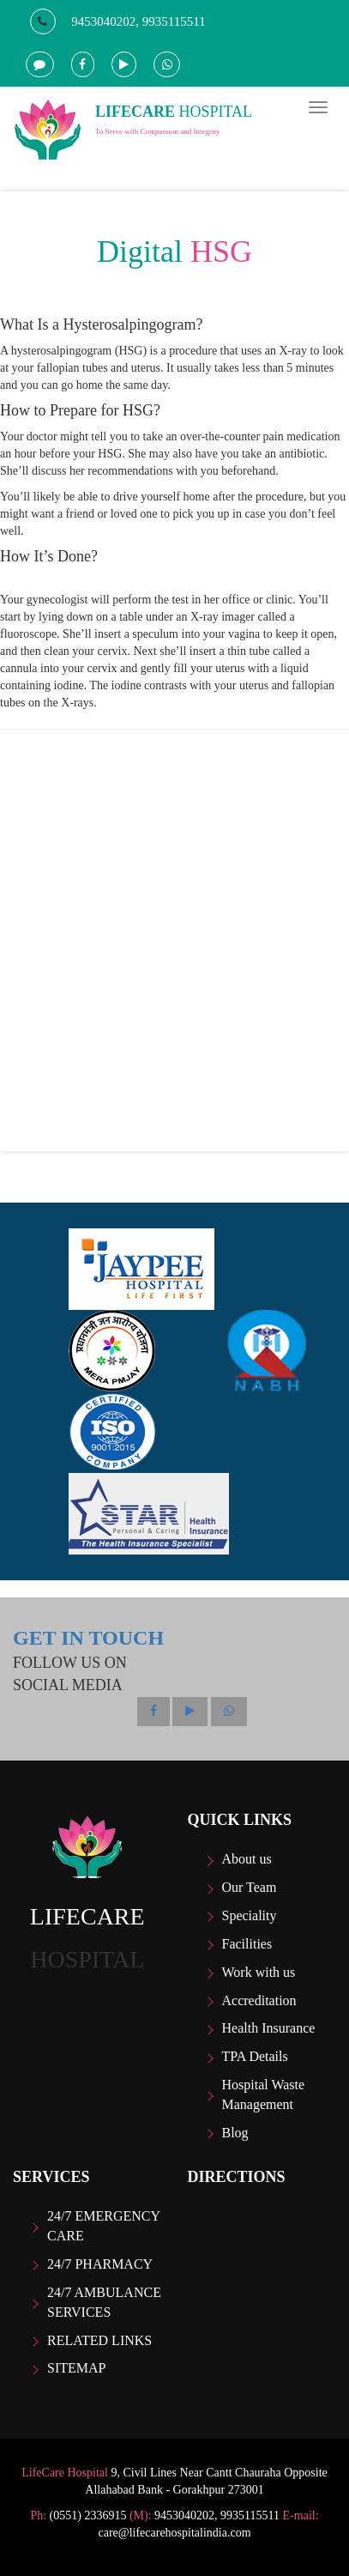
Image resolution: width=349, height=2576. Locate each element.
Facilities (247, 1944)
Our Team (249, 1887)
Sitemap (76, 2368)
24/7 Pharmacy (100, 2264)
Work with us (259, 1972)
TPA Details (255, 2056)
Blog (235, 2132)
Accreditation (259, 2000)
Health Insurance (269, 2028)
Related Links (99, 2340)
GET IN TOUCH (88, 1638)
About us (247, 1859)
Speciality (249, 1915)
